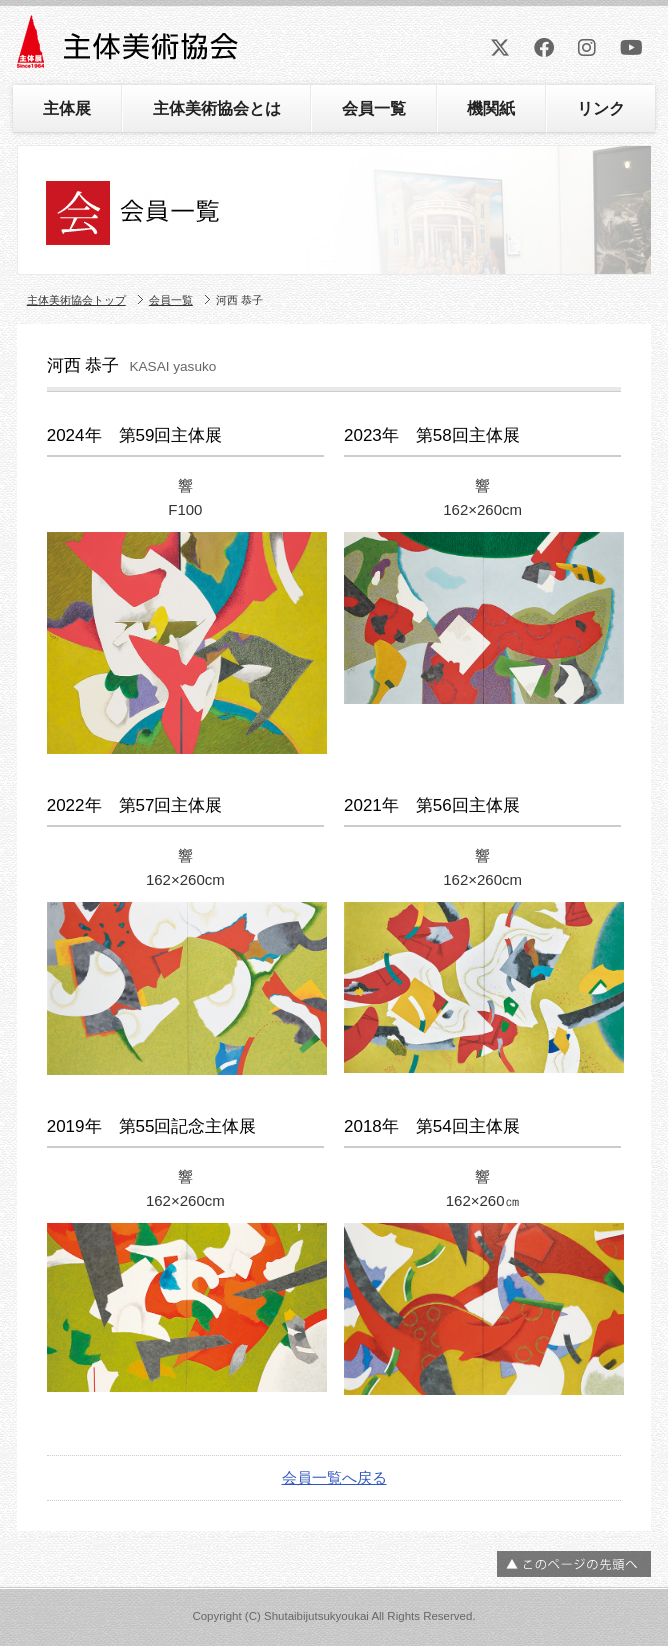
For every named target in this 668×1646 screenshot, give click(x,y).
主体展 (67, 108)
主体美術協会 (129, 48)
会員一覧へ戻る (334, 1477)
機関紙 (491, 108)
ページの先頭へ (574, 1564)
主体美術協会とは (217, 108)
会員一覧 (374, 108)
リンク (601, 108)
